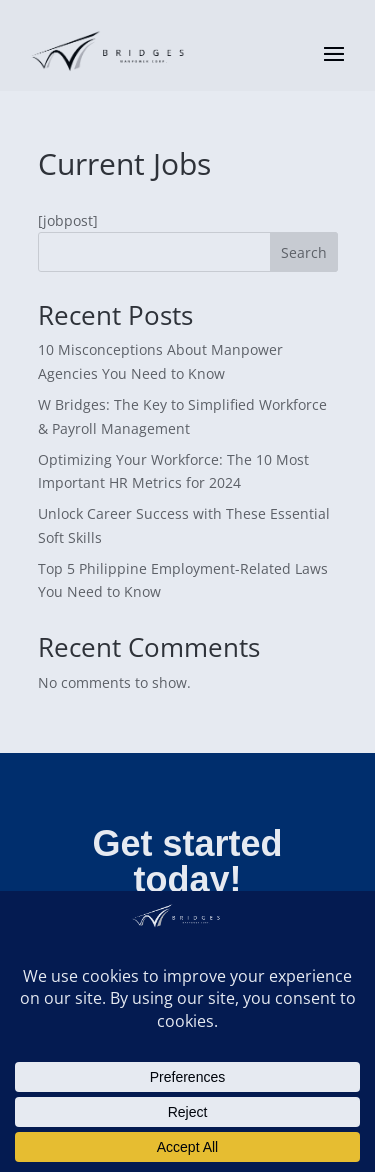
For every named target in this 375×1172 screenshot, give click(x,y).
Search (304, 252)
